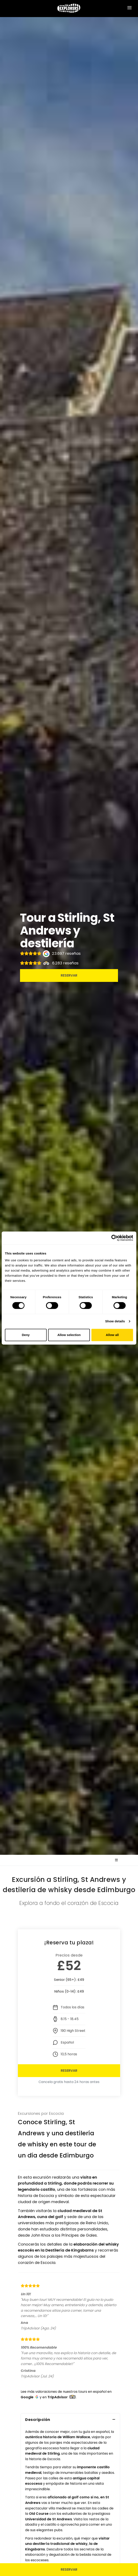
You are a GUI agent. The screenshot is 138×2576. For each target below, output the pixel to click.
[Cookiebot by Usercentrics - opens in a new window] (114, 1238)
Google (27, 2397)
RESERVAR (69, 975)
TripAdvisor (57, 2397)
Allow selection (68, 1335)
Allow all (112, 1335)
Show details (115, 1321)
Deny (26, 1335)
